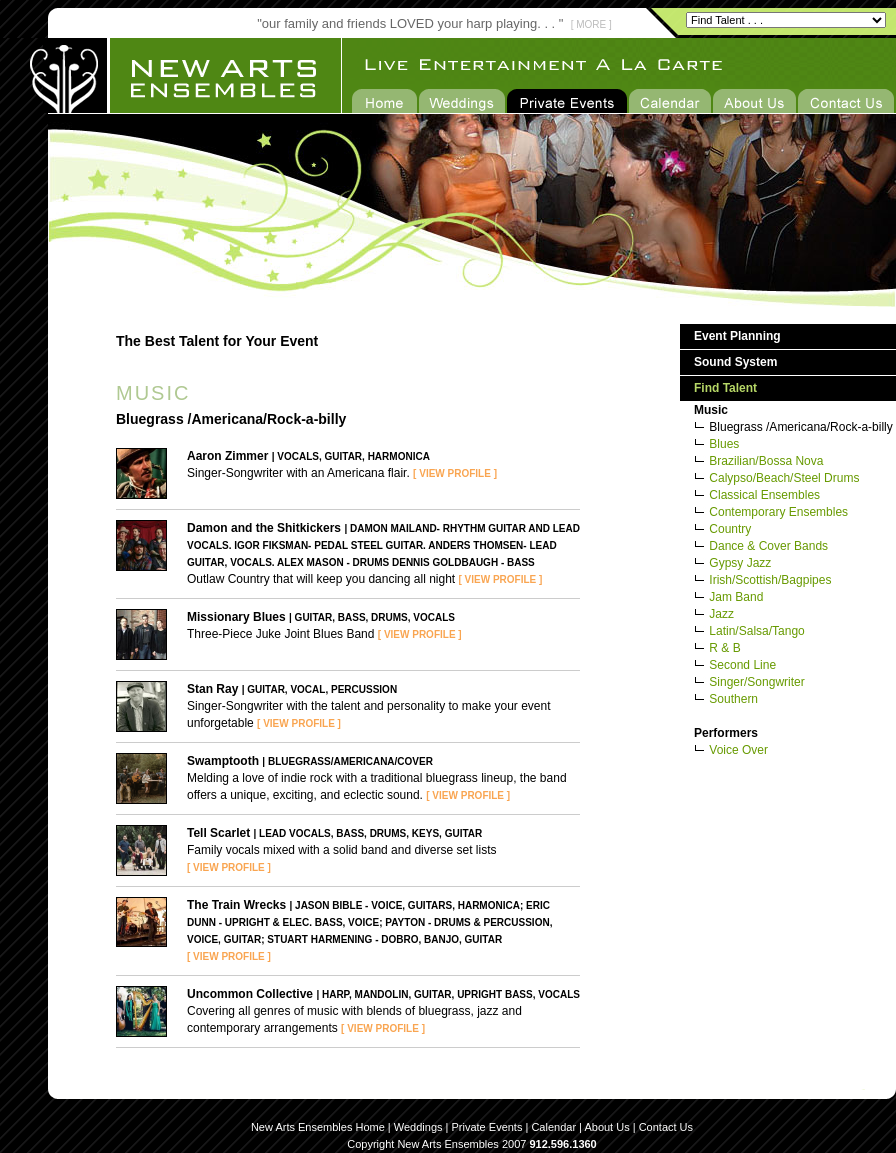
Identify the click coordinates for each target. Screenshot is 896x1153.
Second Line (742, 665)
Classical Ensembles (764, 495)
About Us (606, 1127)
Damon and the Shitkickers (264, 528)
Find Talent (725, 388)
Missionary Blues (236, 617)
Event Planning (737, 336)
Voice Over (738, 750)
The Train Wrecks (236, 905)
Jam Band (736, 597)
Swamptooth (223, 761)
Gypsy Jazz (740, 563)
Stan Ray (212, 689)
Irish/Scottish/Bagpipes (770, 580)
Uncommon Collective (250, 994)
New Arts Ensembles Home (318, 1127)
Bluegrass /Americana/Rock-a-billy (800, 427)
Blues (724, 444)
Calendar (553, 1127)
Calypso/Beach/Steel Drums (784, 478)
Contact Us (666, 1127)
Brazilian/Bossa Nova (766, 461)
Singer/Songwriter (756, 682)
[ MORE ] (591, 24)
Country (730, 529)
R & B (724, 648)
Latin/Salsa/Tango (756, 631)
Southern (733, 699)
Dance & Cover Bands (768, 546)
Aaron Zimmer (227, 456)
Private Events (487, 1127)
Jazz (721, 614)
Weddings (418, 1127)
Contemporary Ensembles (778, 512)
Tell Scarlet (218, 833)
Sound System (735, 362)
